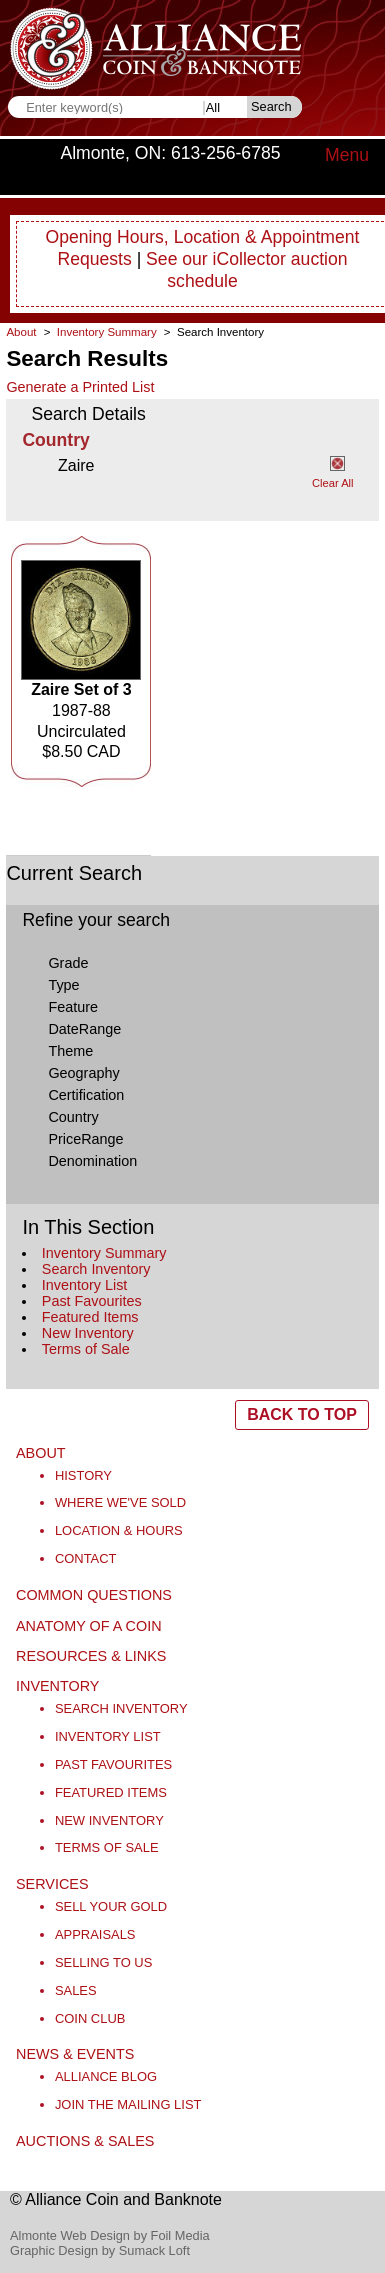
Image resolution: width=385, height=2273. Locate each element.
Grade (68, 963)
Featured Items (90, 1317)
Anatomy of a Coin (89, 1626)
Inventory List (85, 1285)
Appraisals (95, 1934)
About (21, 332)
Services (52, 1884)
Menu (347, 155)
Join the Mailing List (128, 2104)
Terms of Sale (86, 1349)
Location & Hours (119, 1530)
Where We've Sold (120, 1502)
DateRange (84, 1029)
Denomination (92, 1161)
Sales (76, 1990)
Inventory (57, 1686)
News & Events (75, 2054)
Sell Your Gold (111, 1906)
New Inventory (88, 1333)
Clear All (333, 483)
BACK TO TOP (302, 1414)
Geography (83, 1073)
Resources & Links (91, 1656)
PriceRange (85, 1139)
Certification (86, 1095)
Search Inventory (96, 1269)
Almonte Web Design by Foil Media (110, 2235)
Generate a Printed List (80, 387)
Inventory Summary (104, 1253)
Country (73, 1117)
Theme (70, 1051)
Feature (73, 1007)
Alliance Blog (106, 2076)
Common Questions (94, 1595)
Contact (86, 1558)
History (83, 1475)
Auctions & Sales (85, 2141)
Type (63, 985)
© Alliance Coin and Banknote (116, 2199)
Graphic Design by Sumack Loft (100, 2250)
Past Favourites (92, 1301)
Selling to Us (103, 1962)
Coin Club (90, 2018)
